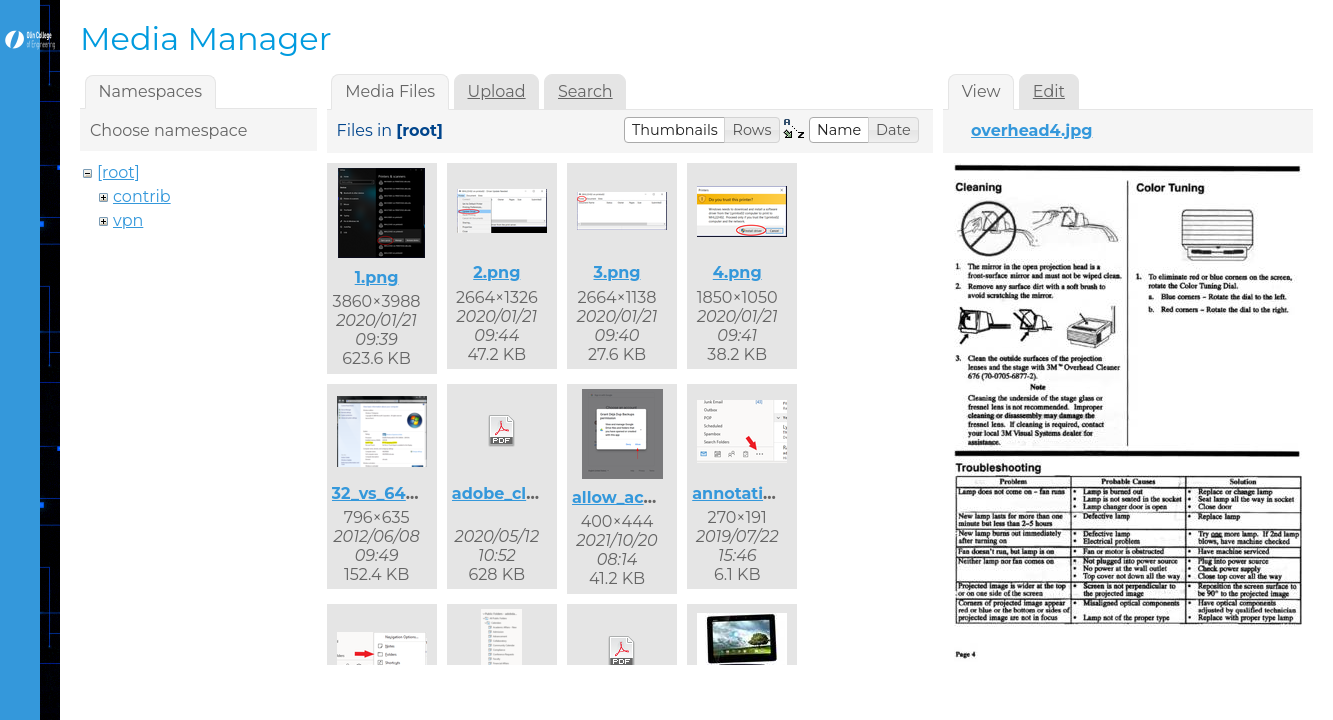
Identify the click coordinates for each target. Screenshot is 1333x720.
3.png (616, 272)
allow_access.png (645, 497)
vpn (128, 220)
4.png (737, 272)
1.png (377, 277)
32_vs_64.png (388, 493)
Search (585, 91)
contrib (142, 196)
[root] (118, 172)
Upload (497, 91)
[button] (675, 130)
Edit (1049, 91)
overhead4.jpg (1031, 130)
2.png (496, 272)
